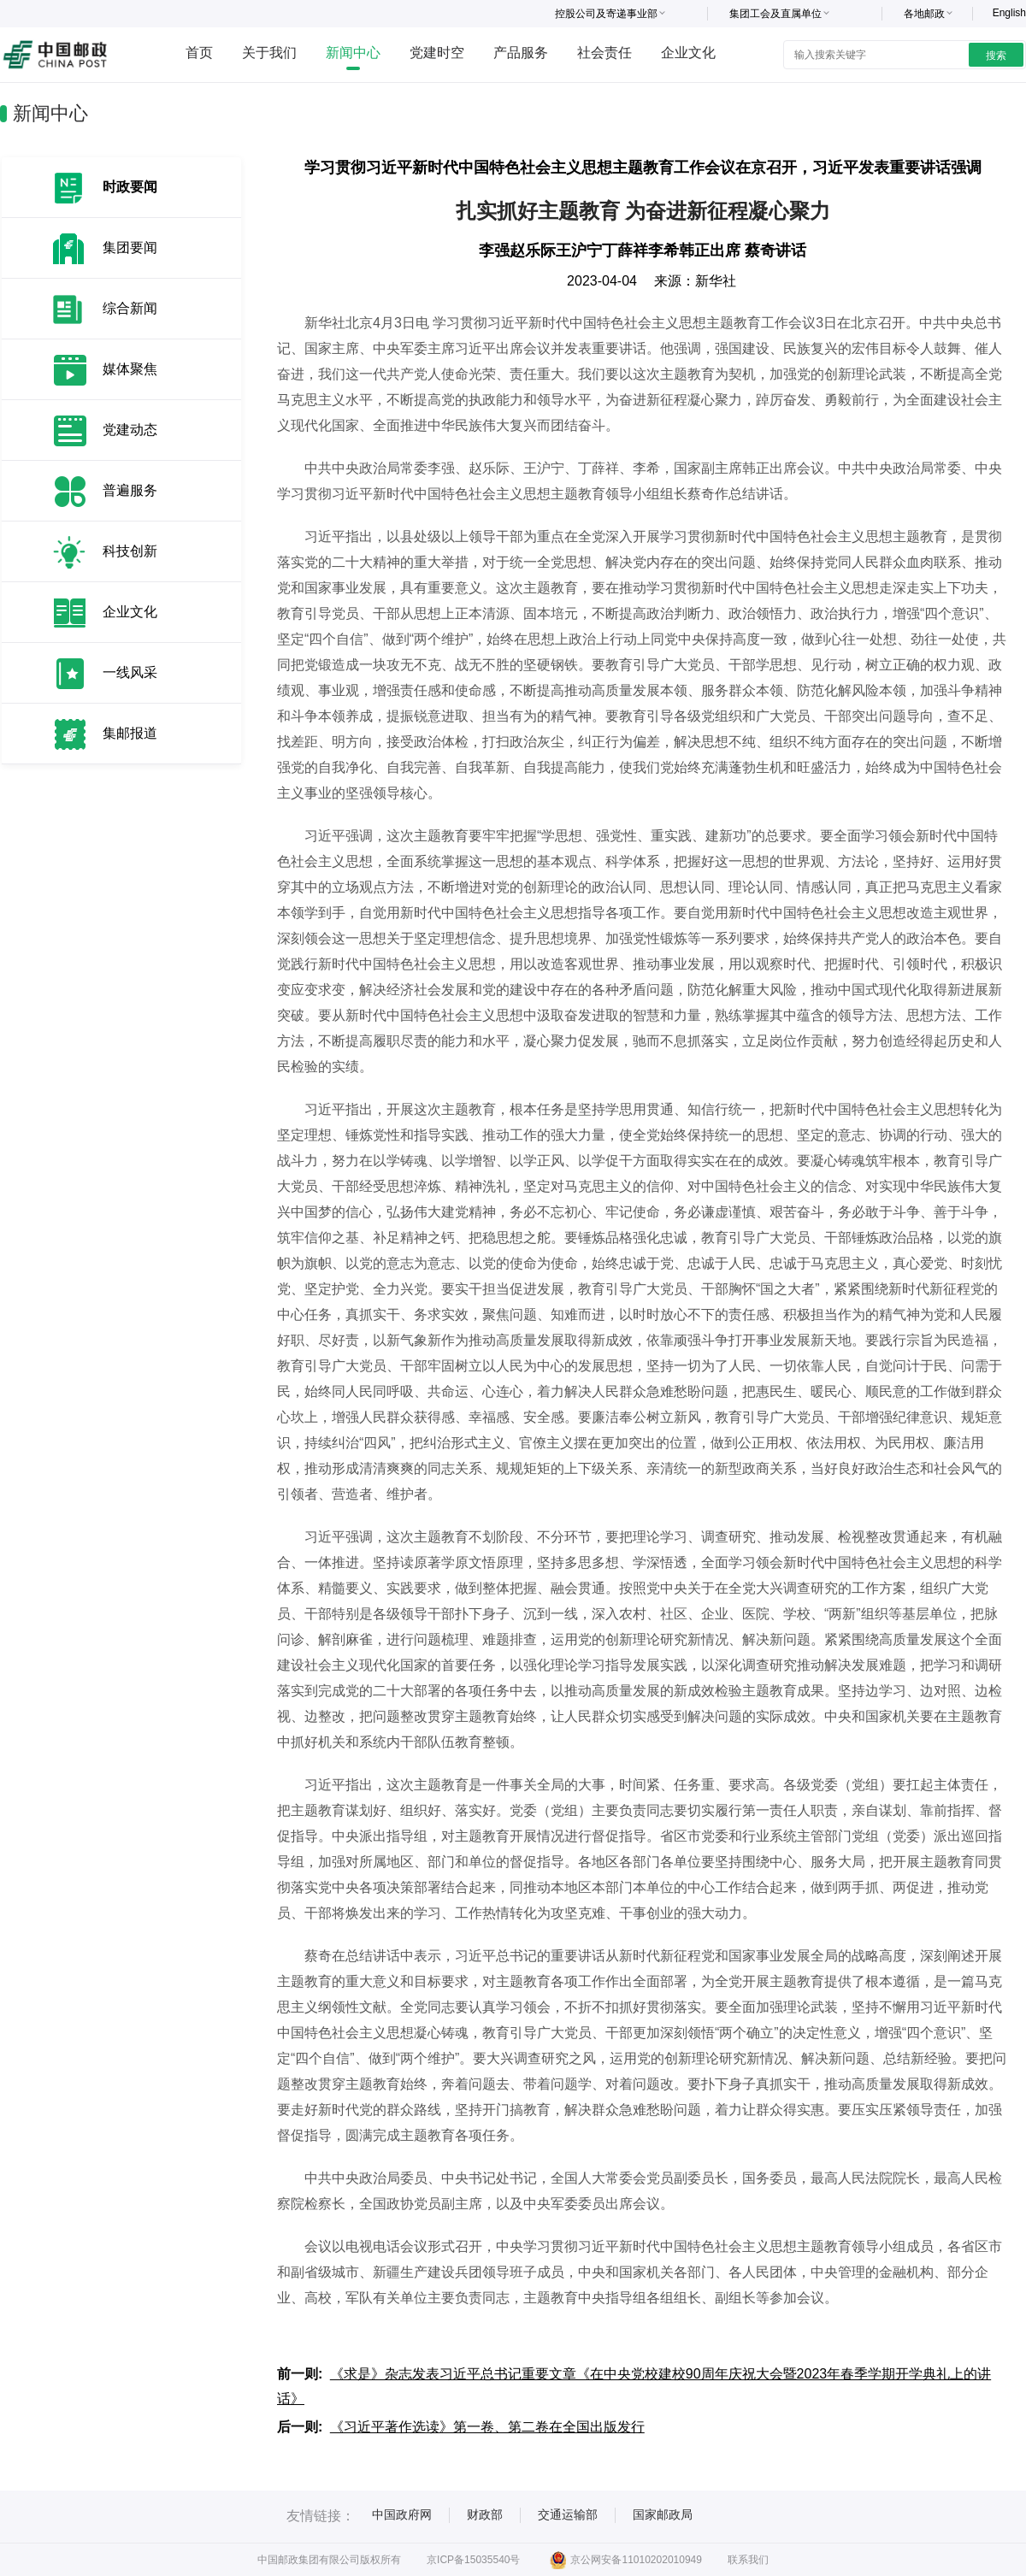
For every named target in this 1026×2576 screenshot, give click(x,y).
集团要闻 (130, 247)
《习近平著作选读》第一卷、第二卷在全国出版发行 (487, 2427)
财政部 (485, 2514)
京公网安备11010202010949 (625, 2560)
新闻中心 (353, 52)
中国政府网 (402, 2514)
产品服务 (520, 52)
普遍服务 (130, 490)
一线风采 (130, 672)
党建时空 (437, 52)
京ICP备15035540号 (473, 2560)
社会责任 (604, 52)
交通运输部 (568, 2514)
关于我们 (269, 52)
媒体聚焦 (130, 369)
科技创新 (130, 551)
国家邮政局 (663, 2514)
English (1009, 13)
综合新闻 (130, 308)
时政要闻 (130, 187)
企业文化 (688, 52)
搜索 (996, 56)
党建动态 (130, 429)
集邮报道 (130, 733)
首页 (199, 52)
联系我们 (748, 2560)
